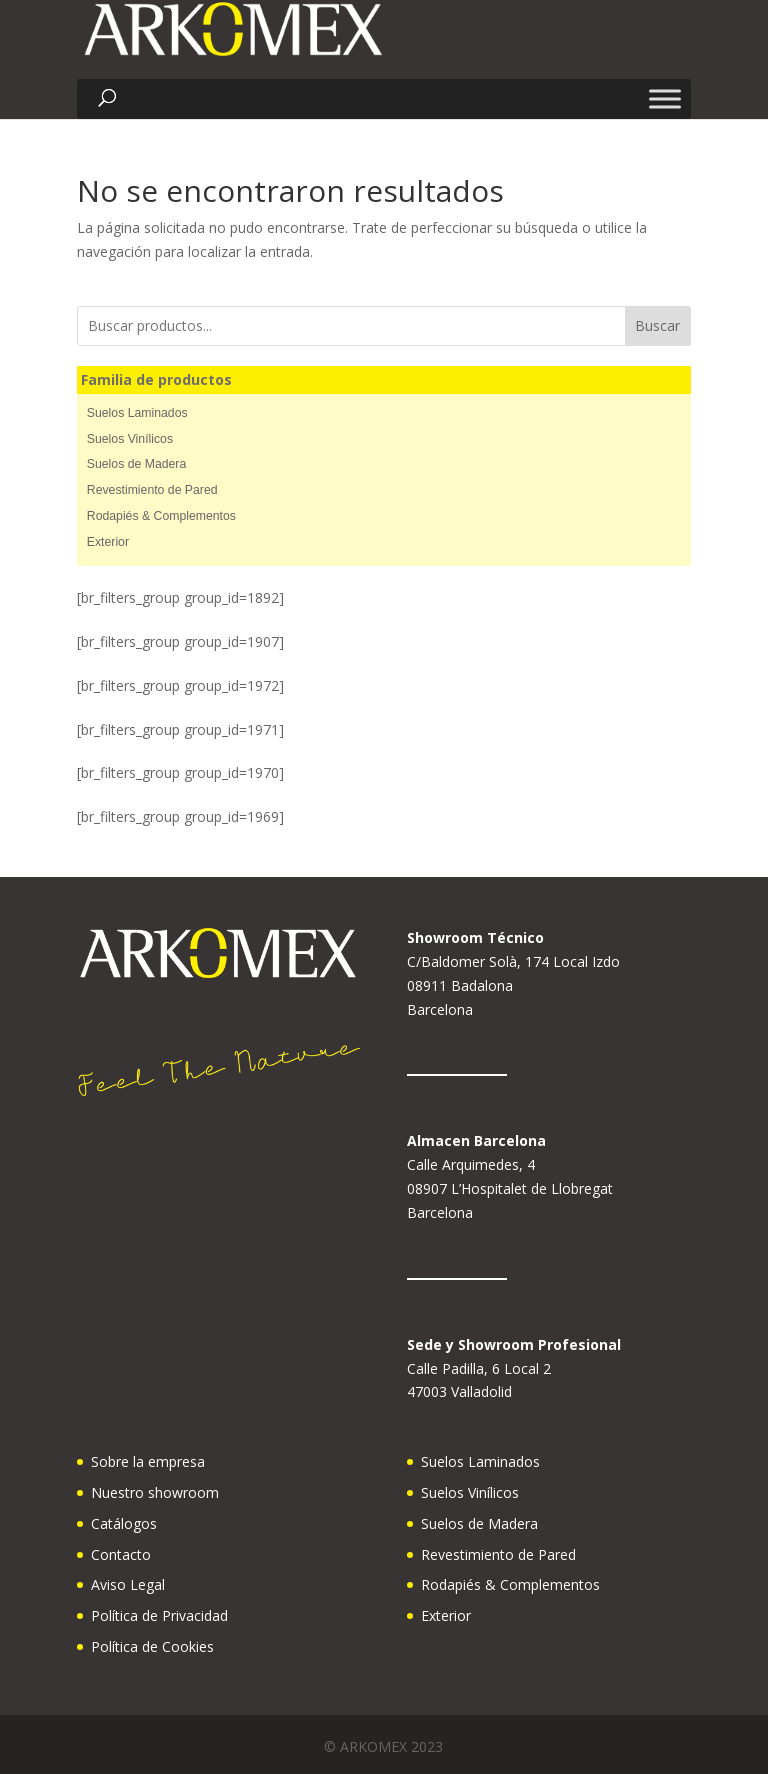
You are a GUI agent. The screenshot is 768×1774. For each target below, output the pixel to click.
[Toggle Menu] (665, 99)
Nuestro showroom (155, 1492)
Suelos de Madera (136, 464)
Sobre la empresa (148, 1461)
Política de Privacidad (159, 1615)
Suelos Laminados (137, 413)
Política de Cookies (152, 1646)
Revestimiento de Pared (152, 490)
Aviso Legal (128, 1584)
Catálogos (124, 1523)
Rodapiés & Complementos (161, 516)
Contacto (121, 1554)
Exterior (108, 542)
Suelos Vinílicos (130, 439)
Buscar (657, 325)
